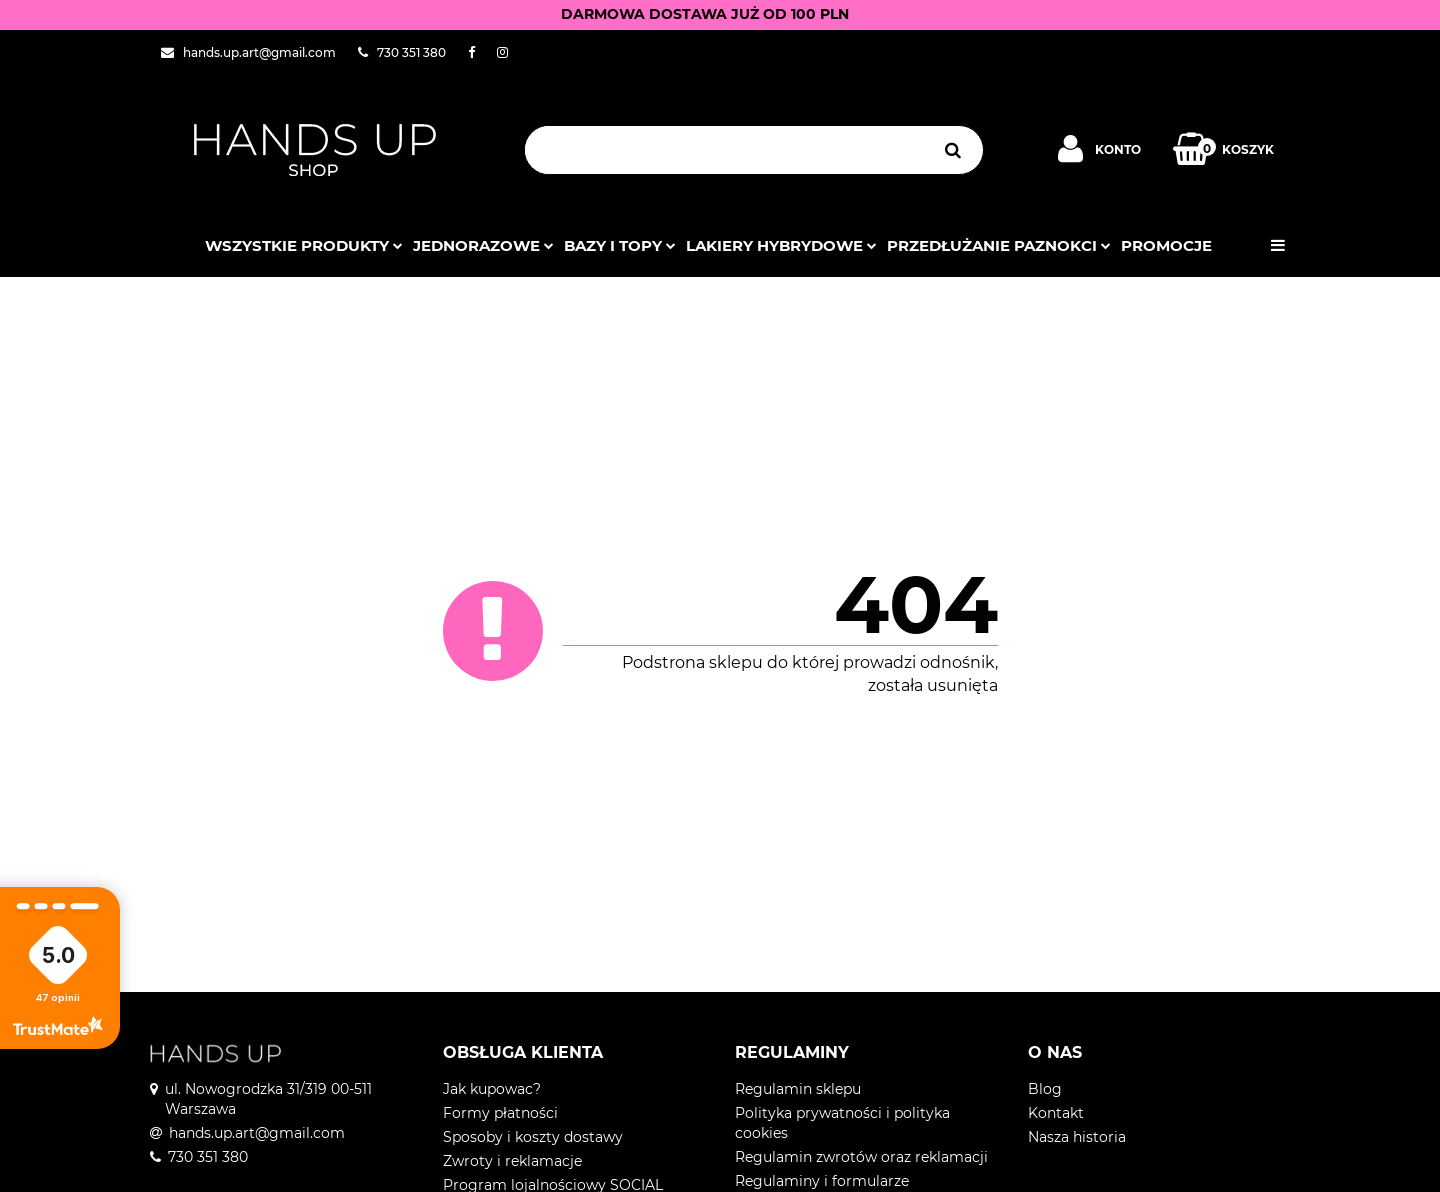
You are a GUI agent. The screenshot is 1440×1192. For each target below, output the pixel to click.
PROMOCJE (1166, 245)
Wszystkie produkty (304, 245)
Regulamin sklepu (798, 1089)
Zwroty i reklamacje (512, 1161)
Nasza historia (1077, 1137)
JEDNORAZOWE (483, 245)
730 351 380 (208, 1157)
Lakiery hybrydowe (781, 245)
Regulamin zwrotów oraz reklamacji (861, 1157)
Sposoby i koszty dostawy (533, 1137)
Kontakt (1056, 1113)
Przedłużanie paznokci (999, 245)
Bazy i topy (620, 245)
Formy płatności (500, 1113)
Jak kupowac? (492, 1089)
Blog (1045, 1089)
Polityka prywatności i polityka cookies (842, 1123)
